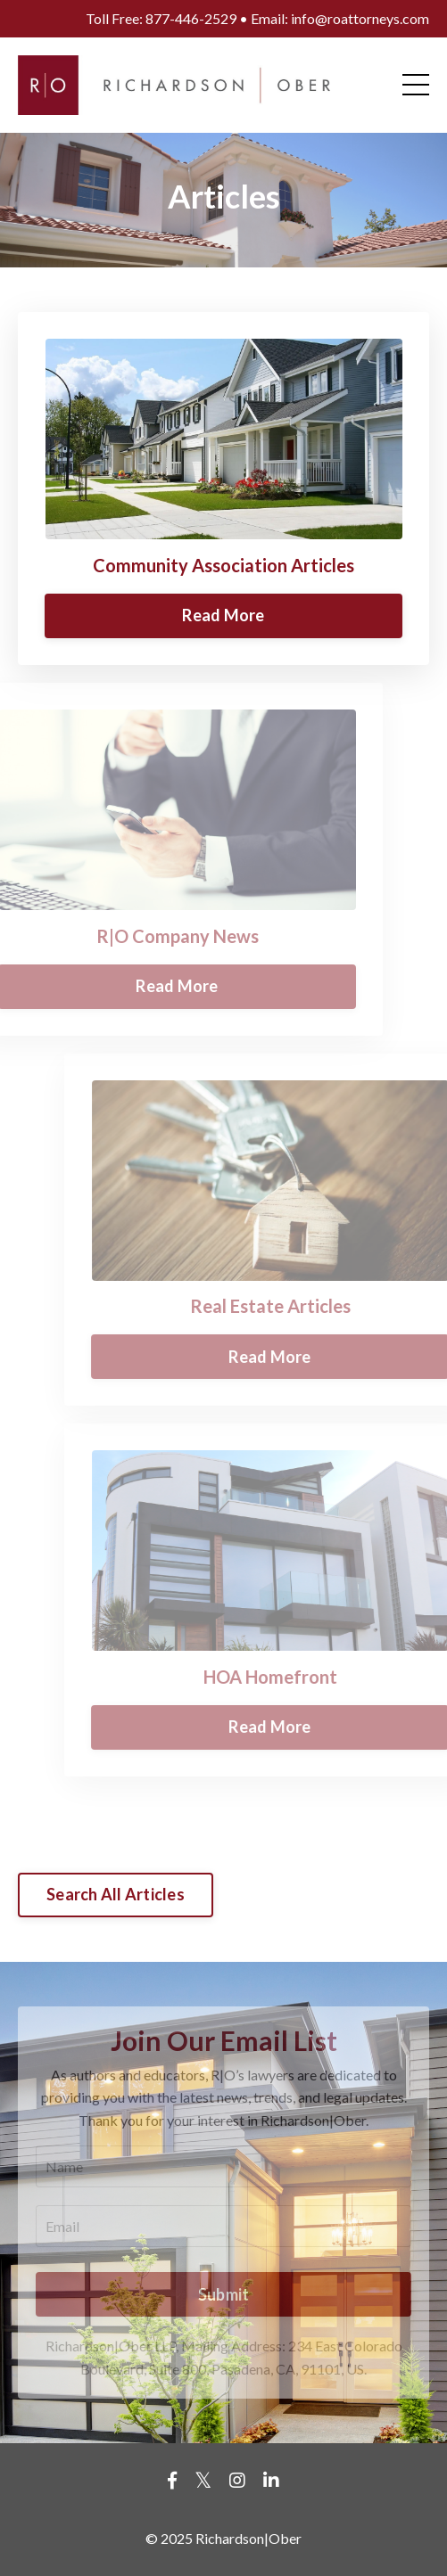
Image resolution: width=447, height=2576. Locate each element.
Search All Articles (115, 1894)
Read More (223, 615)
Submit (224, 2294)
